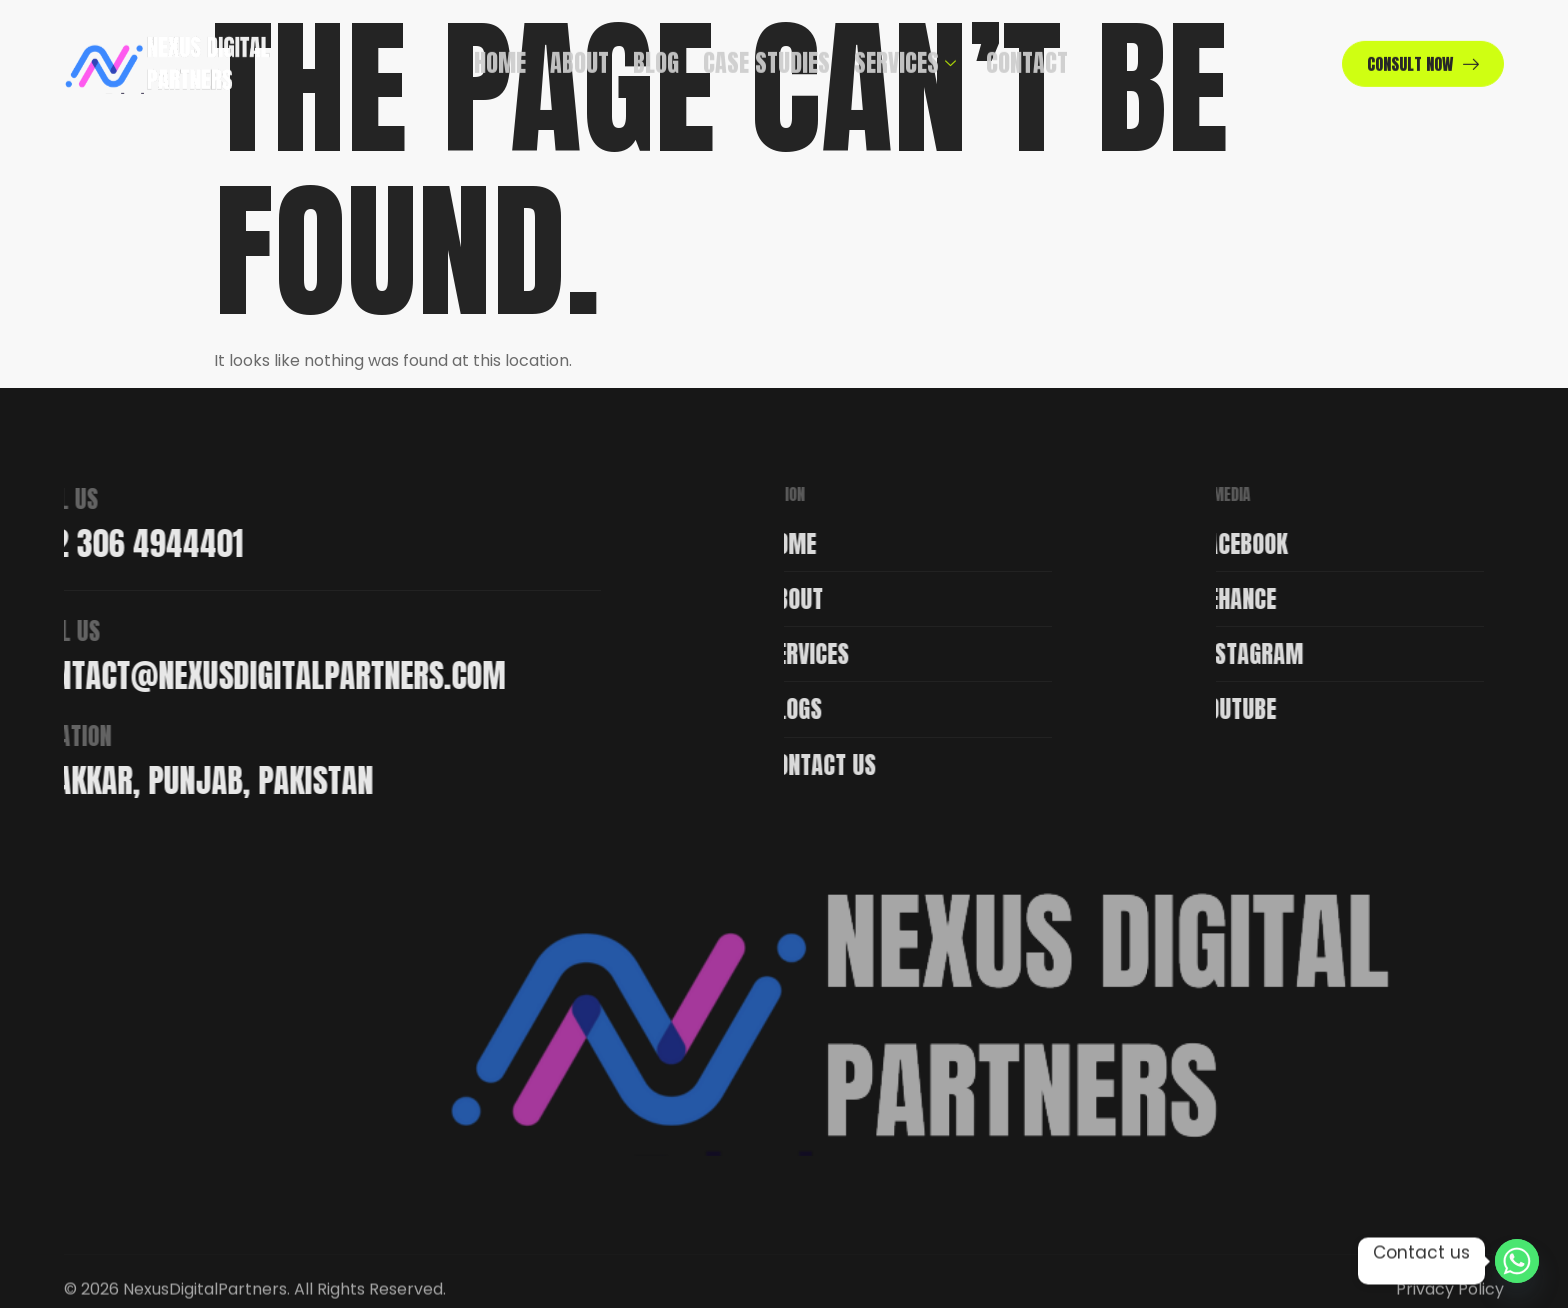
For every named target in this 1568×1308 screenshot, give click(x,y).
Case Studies (766, 53)
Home (500, 53)
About (579, 53)
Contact (1027, 53)
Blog (656, 53)
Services (905, 53)
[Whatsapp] (1517, 1261)
